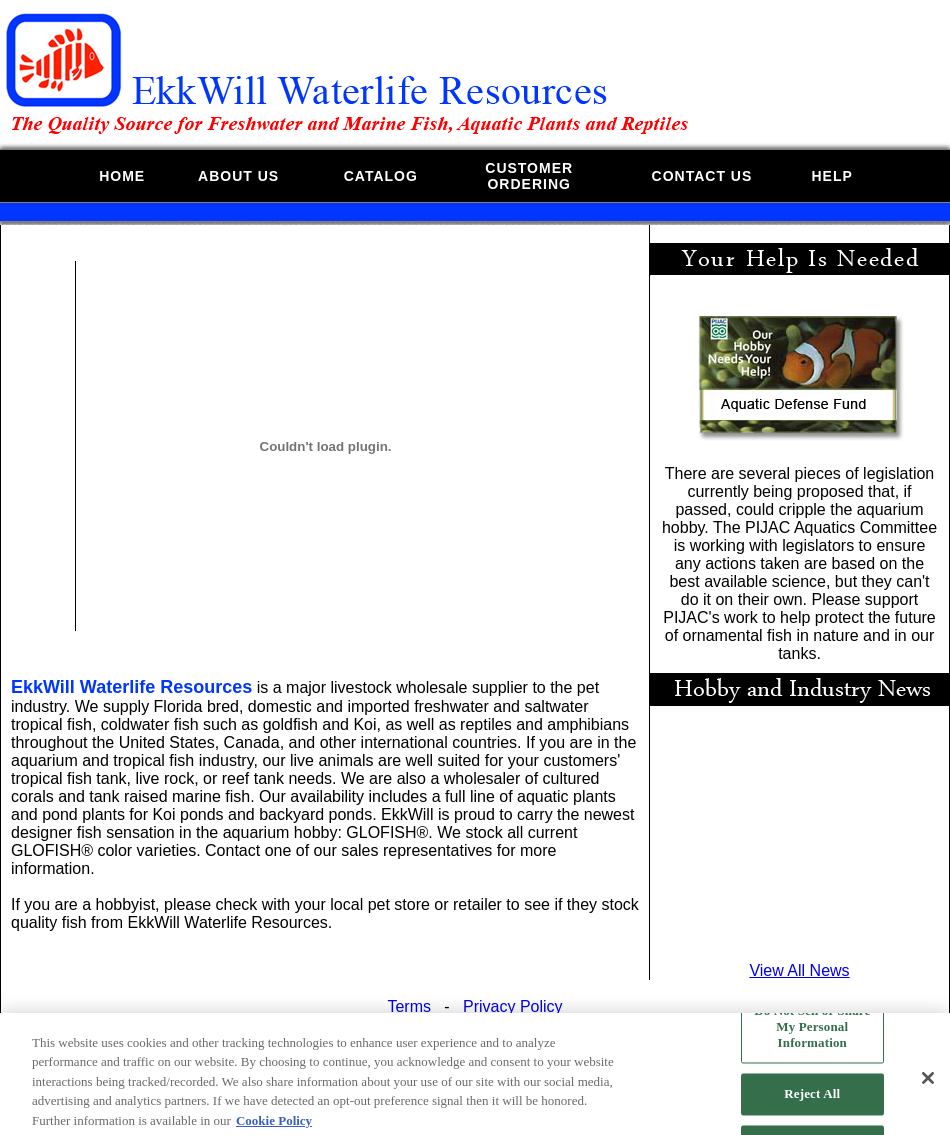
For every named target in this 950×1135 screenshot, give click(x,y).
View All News (799, 970)
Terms (409, 1006)
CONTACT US (702, 176)
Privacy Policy (513, 1006)
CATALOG (381, 176)
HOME (122, 176)
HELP (831, 176)
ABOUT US (238, 176)
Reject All (812, 1099)
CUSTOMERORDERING (529, 176)
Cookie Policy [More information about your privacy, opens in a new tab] (274, 1125)
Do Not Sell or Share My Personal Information (812, 1032)
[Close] (928, 1084)
